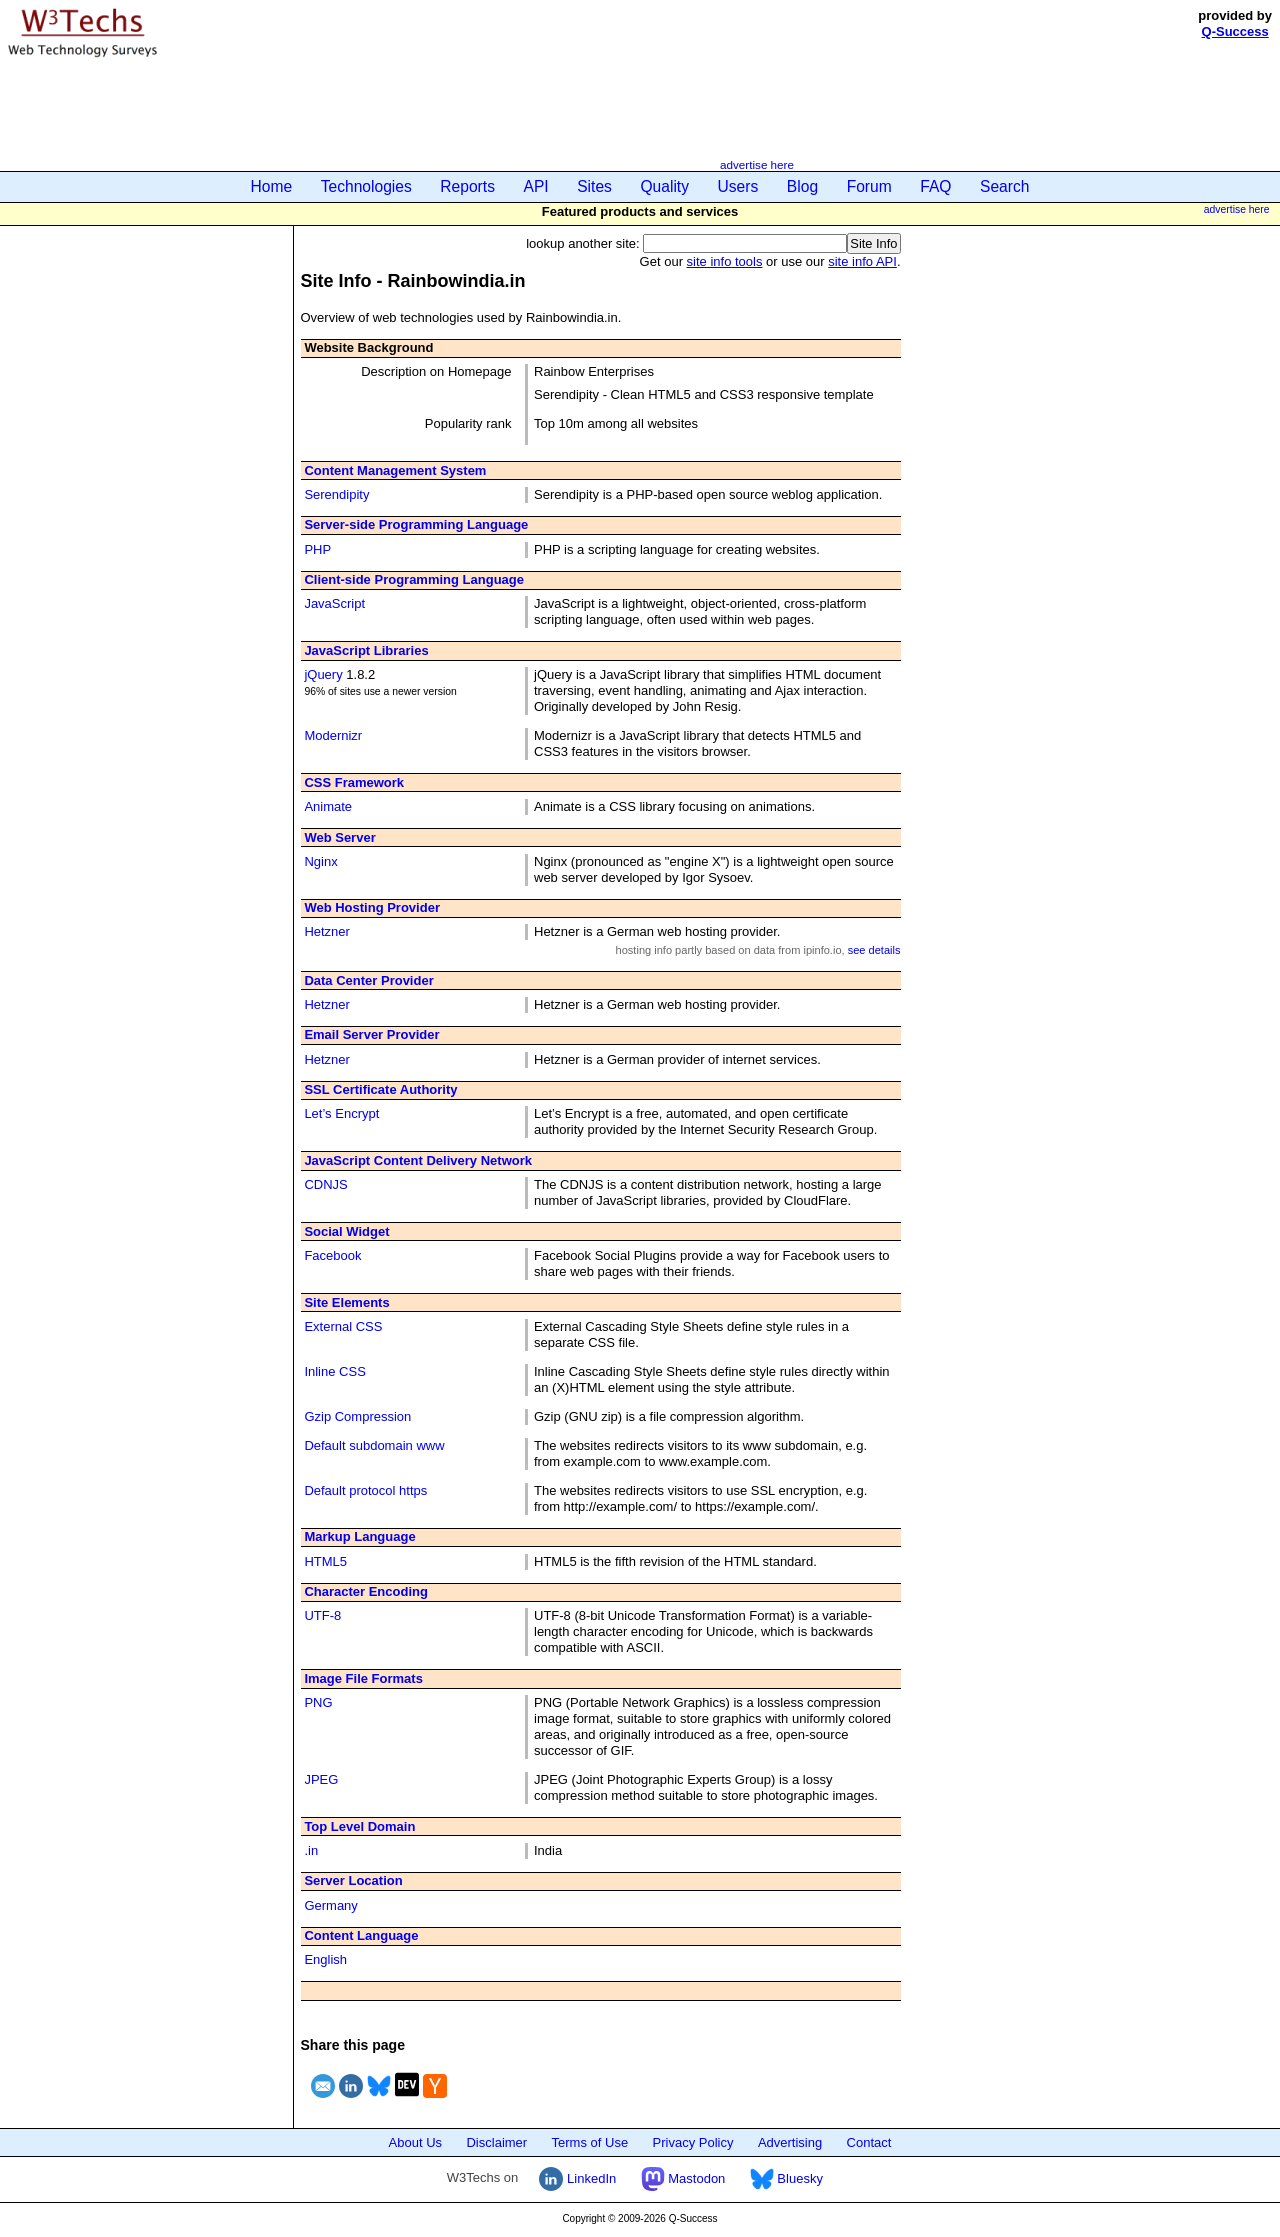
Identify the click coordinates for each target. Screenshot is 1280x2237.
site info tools (725, 261)
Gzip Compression (357, 1416)
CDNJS (325, 1184)
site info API (862, 261)
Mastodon (683, 2178)
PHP (317, 549)
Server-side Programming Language (416, 524)
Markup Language (359, 1536)
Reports (467, 186)
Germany (330, 1905)
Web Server (339, 837)
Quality (664, 186)
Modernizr (333, 735)
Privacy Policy (693, 2142)
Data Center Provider (368, 980)
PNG (318, 1702)
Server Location (353, 1880)
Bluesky (786, 2178)
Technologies (366, 186)
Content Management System (395, 470)
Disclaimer (496, 2142)
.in (311, 1850)
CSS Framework (354, 782)
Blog (802, 186)
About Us (415, 2142)
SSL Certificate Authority (380, 1089)
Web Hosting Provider (372, 907)
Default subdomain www (374, 1445)
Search (1004, 186)
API (536, 186)
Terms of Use (590, 2142)
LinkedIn (577, 2178)
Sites (594, 186)
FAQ (935, 186)
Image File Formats (363, 1678)
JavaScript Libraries (366, 650)
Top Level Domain (359, 1826)
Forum (869, 186)
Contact (869, 2142)
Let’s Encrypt (341, 1113)
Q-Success (1235, 31)
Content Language (361, 1935)
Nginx (320, 861)
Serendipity (336, 494)
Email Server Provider (371, 1034)
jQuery (323, 674)
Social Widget (346, 1231)
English (325, 1959)
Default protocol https (365, 1490)
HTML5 (325, 1561)
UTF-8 (322, 1615)
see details (874, 950)
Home (272, 186)
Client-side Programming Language (414, 579)
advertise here (757, 164)
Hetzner (327, 931)
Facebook (332, 1255)
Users (738, 186)
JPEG (321, 1779)
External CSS (343, 1326)
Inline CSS (334, 1371)
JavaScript (334, 603)
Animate (328, 806)
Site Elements (346, 1302)
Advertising (790, 2142)
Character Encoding (366, 1591)
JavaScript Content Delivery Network (418, 1160)
